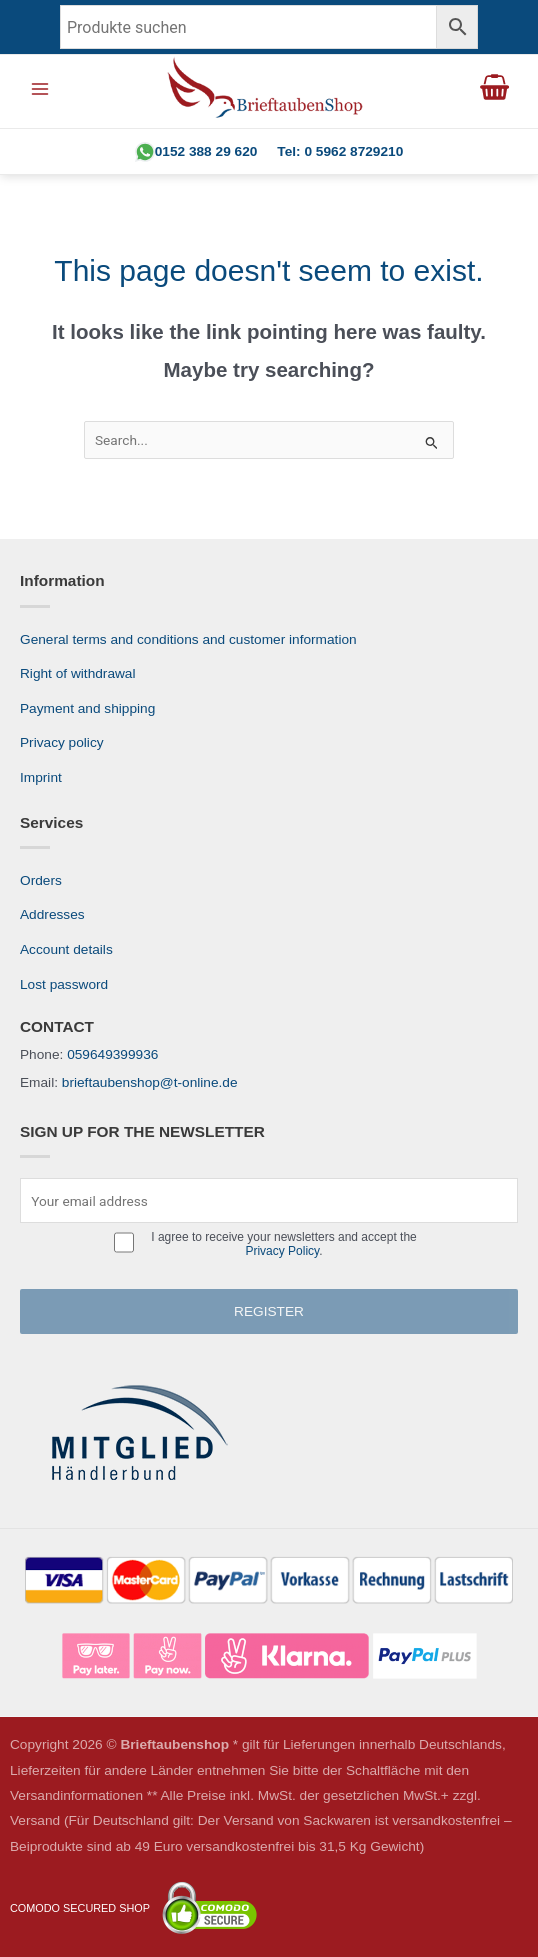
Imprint (41, 777)
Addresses (52, 914)
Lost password (64, 984)
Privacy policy (62, 742)
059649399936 (112, 1054)
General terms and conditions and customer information (188, 639)
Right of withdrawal (78, 673)
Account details (66, 949)
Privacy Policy (282, 1251)
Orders (41, 880)
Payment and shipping (87, 708)
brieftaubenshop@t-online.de (150, 1082)
